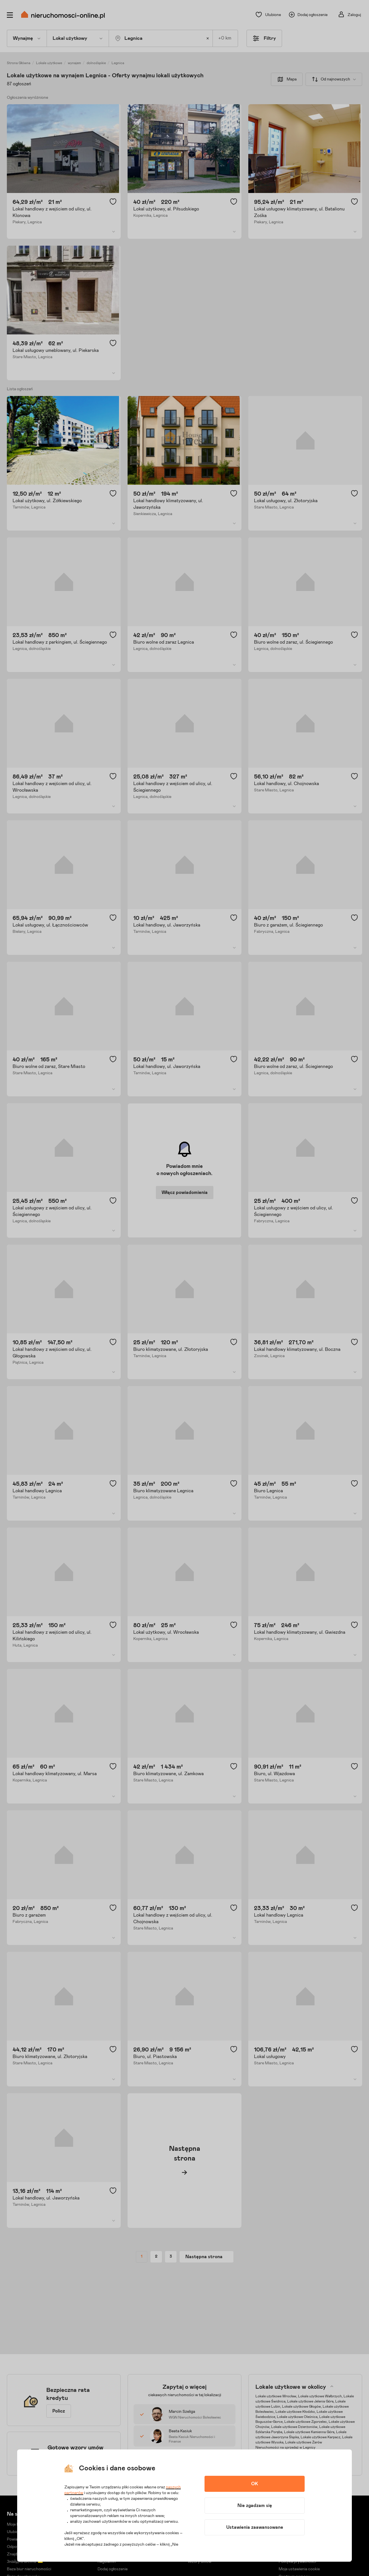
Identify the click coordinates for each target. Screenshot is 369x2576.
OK (254, 2484)
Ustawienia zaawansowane (254, 2527)
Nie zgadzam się (254, 2505)
